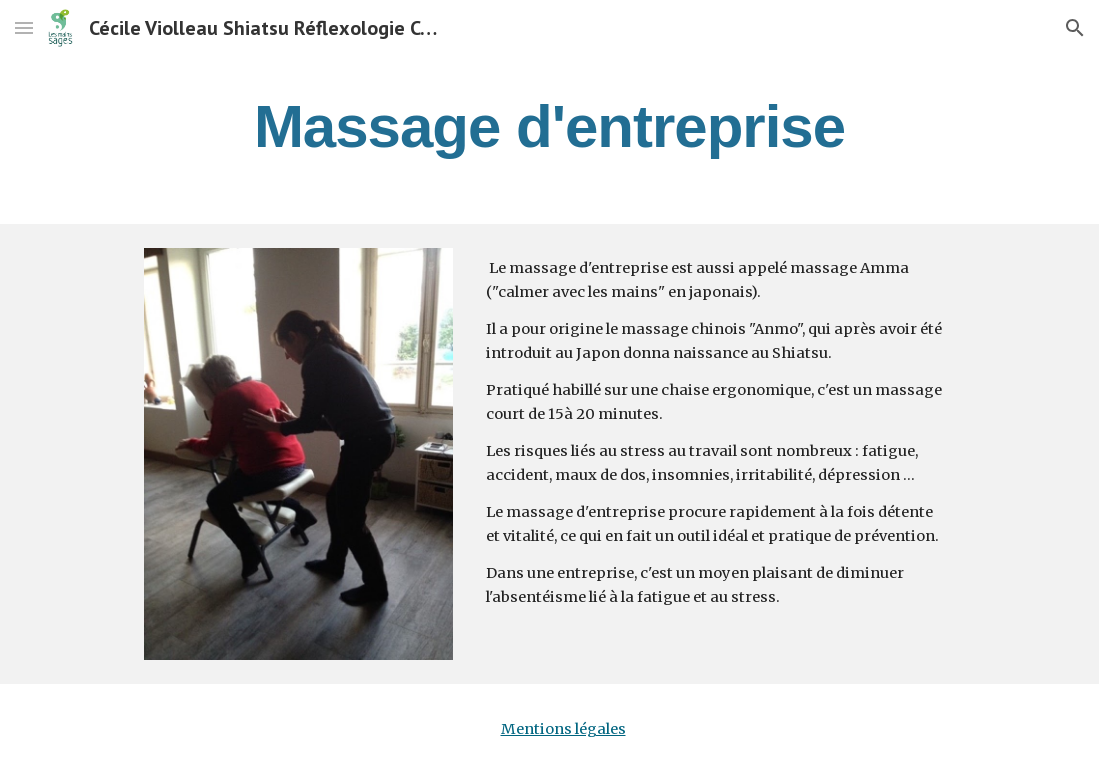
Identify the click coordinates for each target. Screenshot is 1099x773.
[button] (24, 27)
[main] (550, 126)
